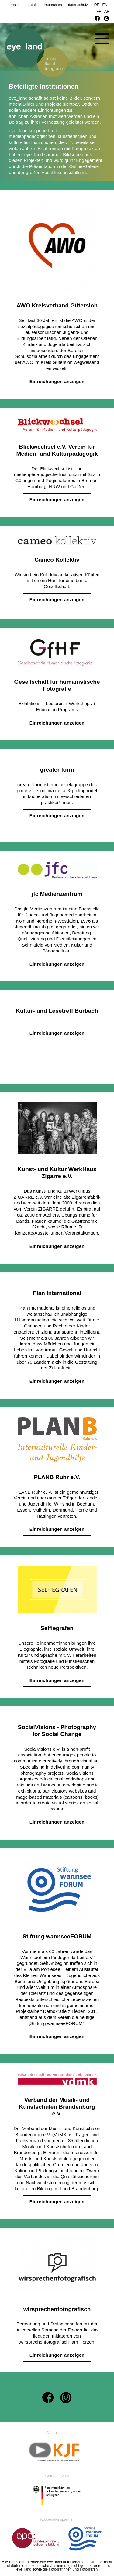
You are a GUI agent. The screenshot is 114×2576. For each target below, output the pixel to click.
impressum (53, 5)
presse (14, 5)
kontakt (32, 5)
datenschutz (78, 5)
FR (99, 11)
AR (106, 11)
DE (96, 5)
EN (105, 5)
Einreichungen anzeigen (57, 381)
